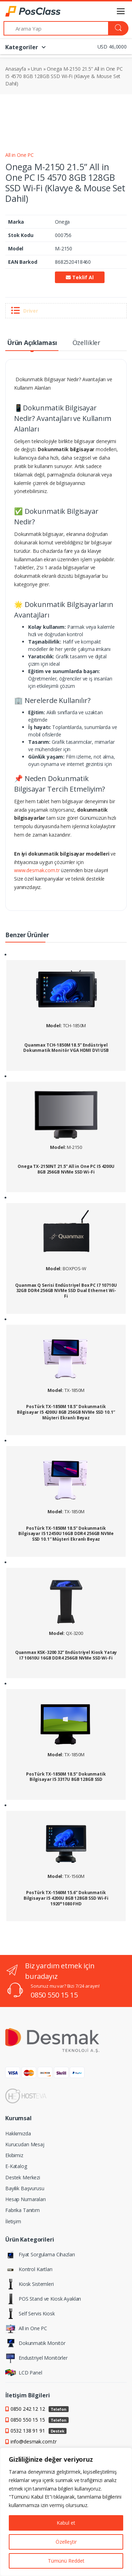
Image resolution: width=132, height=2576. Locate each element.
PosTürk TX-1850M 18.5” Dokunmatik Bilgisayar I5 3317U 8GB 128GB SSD (66, 1776)
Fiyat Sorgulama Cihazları (40, 2254)
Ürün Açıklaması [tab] (32, 342)
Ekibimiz (14, 2155)
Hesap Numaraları (25, 2199)
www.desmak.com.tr (37, 870)
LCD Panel (23, 2372)
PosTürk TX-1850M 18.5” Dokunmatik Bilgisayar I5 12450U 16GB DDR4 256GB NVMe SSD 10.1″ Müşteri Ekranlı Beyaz (65, 1534)
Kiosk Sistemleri (29, 2284)
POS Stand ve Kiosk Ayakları (43, 2299)
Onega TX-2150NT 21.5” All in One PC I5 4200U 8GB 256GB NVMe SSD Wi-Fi (66, 1169)
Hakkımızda (18, 2133)
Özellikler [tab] (87, 342)
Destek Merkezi (22, 2177)
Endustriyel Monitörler (36, 2358)
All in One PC (19, 155)
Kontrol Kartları (28, 2269)
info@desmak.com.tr (34, 2441)
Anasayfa (15, 68)
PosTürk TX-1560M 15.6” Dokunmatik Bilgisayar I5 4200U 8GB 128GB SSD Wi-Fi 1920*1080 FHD (66, 1898)
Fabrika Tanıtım (22, 2210)
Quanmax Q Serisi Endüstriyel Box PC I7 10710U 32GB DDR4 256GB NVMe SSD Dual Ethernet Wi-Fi (66, 1291)
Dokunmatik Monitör (35, 2343)
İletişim (13, 2221)
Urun (36, 68)
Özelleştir (66, 2541)
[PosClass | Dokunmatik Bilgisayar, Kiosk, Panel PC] (23, 11)
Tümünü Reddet (66, 2560)
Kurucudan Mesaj (24, 2144)
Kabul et (66, 2522)
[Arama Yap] (56, 28)
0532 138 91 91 (39, 2430)
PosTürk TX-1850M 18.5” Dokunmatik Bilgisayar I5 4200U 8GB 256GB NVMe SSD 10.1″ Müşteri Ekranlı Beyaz (66, 1412)
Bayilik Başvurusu (24, 2188)
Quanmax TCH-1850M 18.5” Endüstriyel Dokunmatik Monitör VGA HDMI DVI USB (66, 1047)
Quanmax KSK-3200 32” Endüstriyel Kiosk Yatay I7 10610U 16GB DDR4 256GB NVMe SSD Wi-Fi (66, 1655)
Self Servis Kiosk (30, 2313)
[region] (66, 2512)
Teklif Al (80, 277)
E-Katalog (16, 2166)
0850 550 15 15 (54, 1995)
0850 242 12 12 (40, 2408)
